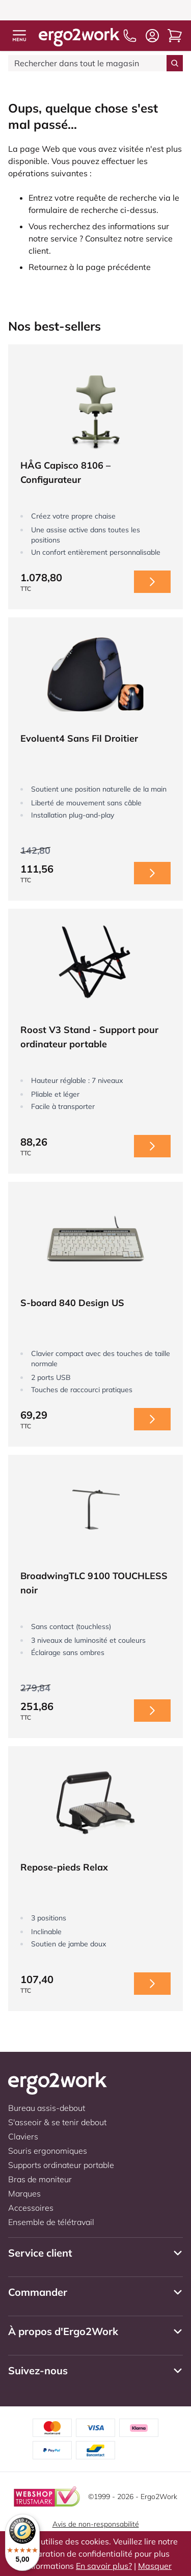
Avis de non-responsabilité (95, 2524)
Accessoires (30, 2208)
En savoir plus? (104, 2566)
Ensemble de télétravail (51, 2222)
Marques (24, 2193)
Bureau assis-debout (46, 2108)
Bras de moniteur (40, 2179)
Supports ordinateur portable (61, 2165)
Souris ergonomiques (47, 2151)
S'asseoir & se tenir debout (57, 2122)
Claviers (23, 2136)
